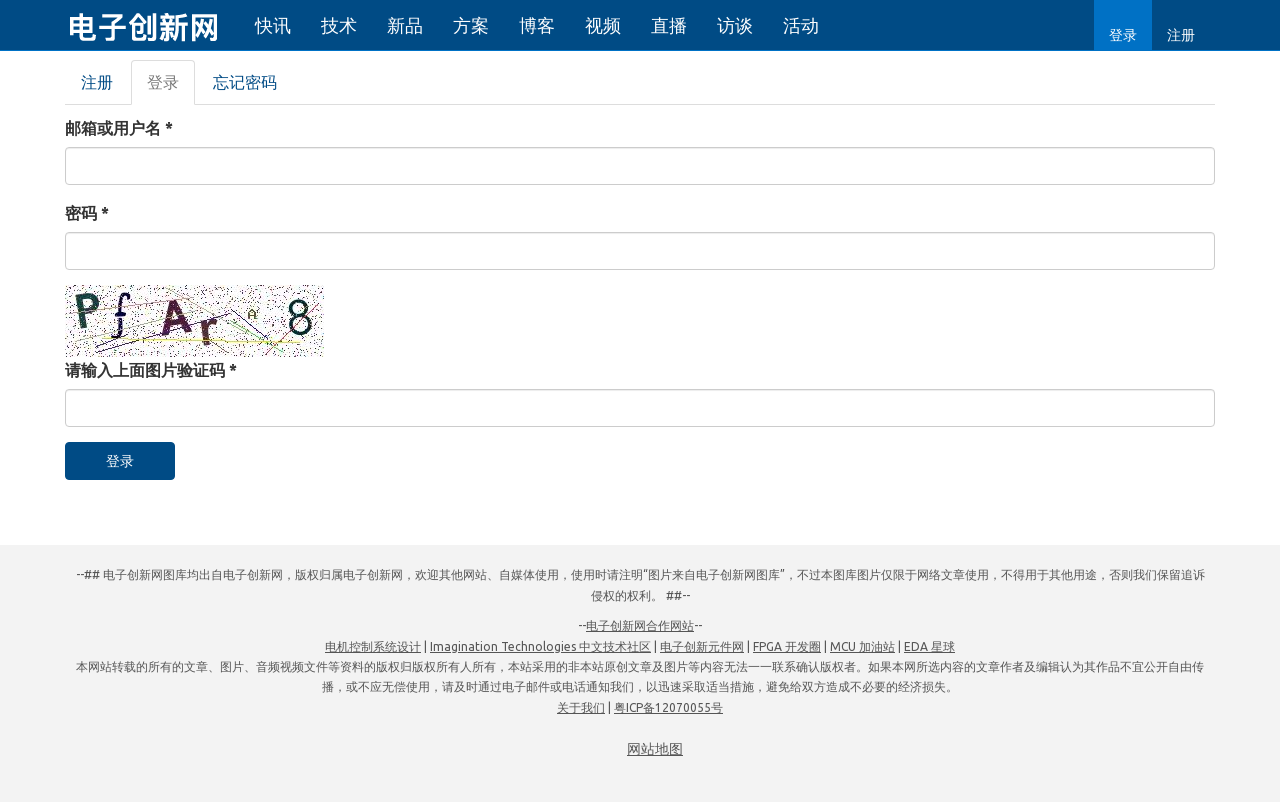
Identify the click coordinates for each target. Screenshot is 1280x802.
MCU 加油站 (862, 646)
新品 (405, 25)
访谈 (735, 25)
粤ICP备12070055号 (668, 707)
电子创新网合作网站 (640, 625)
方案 (471, 25)
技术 (339, 25)
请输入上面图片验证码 (151, 370)
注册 (1181, 35)
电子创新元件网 (702, 646)
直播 (669, 25)
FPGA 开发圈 (787, 646)
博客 (537, 25)
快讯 (273, 25)
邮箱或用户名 (119, 128)
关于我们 (581, 707)
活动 (801, 25)
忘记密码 (245, 82)
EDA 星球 (929, 646)
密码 (87, 213)
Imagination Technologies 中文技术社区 (540, 646)
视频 (603, 25)
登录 (1123, 35)
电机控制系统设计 (373, 646)
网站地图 (655, 749)
